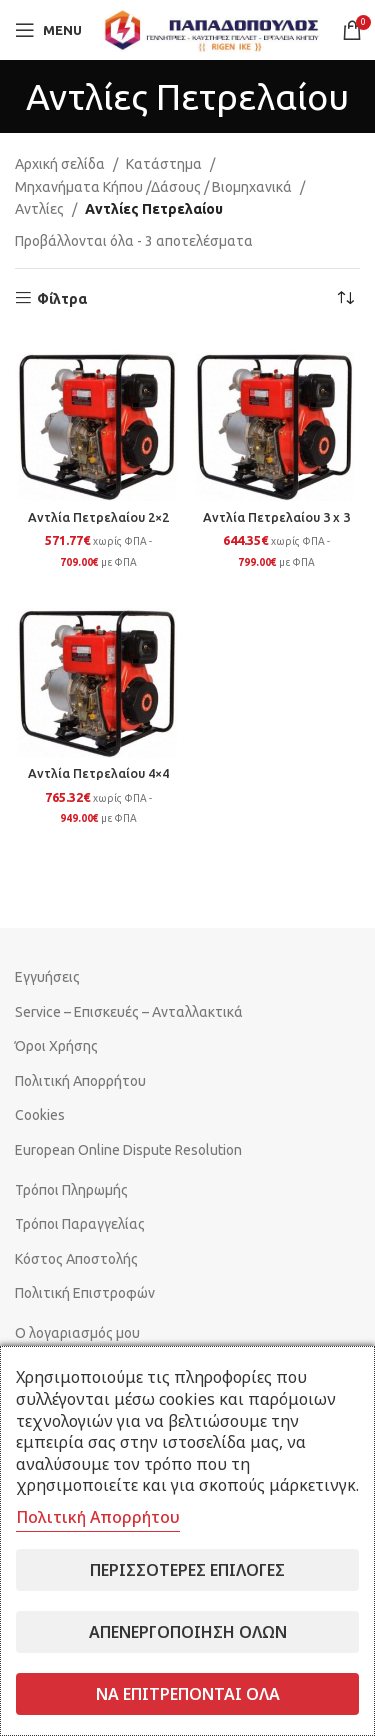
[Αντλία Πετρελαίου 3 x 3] (277, 418)
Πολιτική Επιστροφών (85, 1293)
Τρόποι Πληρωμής (71, 1190)
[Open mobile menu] (48, 30)
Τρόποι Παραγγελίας (80, 1224)
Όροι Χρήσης (56, 1046)
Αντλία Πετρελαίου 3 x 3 (276, 517)
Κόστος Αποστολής (76, 1259)
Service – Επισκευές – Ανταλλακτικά (129, 1012)
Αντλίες (39, 209)
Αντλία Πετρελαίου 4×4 (98, 773)
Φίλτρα (62, 299)
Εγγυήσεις (47, 977)
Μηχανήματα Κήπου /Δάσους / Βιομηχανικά (153, 187)
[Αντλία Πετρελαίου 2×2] (99, 418)
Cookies (40, 1115)
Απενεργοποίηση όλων (188, 1632)
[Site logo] (212, 29)
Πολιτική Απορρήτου (80, 1081)
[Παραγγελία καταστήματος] (345, 299)
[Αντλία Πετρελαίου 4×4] (99, 674)
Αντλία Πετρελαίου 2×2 (98, 517)
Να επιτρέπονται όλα (188, 1694)
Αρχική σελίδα (60, 164)
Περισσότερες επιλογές (187, 1570)
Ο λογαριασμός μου (77, 1333)
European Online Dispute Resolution (128, 1150)
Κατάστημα (164, 164)
